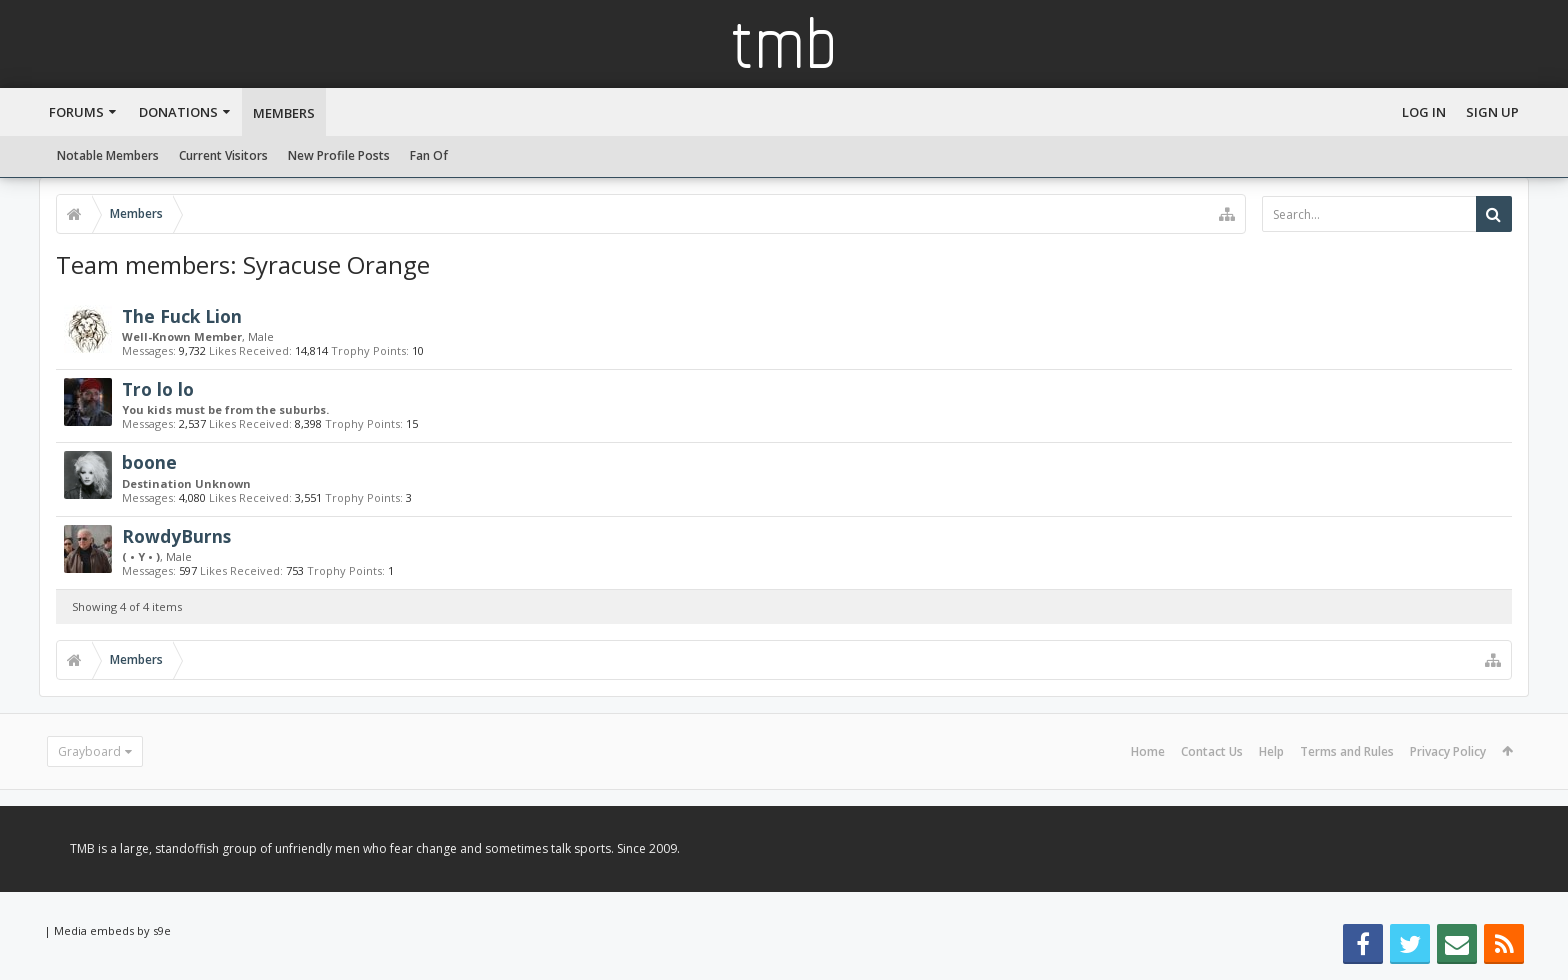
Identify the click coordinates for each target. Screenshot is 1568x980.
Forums (76, 112)
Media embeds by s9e (112, 930)
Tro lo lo (158, 389)
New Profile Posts (339, 155)
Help (1271, 751)
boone (149, 462)
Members (284, 113)
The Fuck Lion (182, 316)
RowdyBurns (176, 536)
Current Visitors (223, 155)
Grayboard (89, 751)
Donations (178, 112)
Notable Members (108, 155)
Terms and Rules (1347, 751)
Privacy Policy (1448, 751)
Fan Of (429, 155)
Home (1148, 751)
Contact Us (1212, 751)
